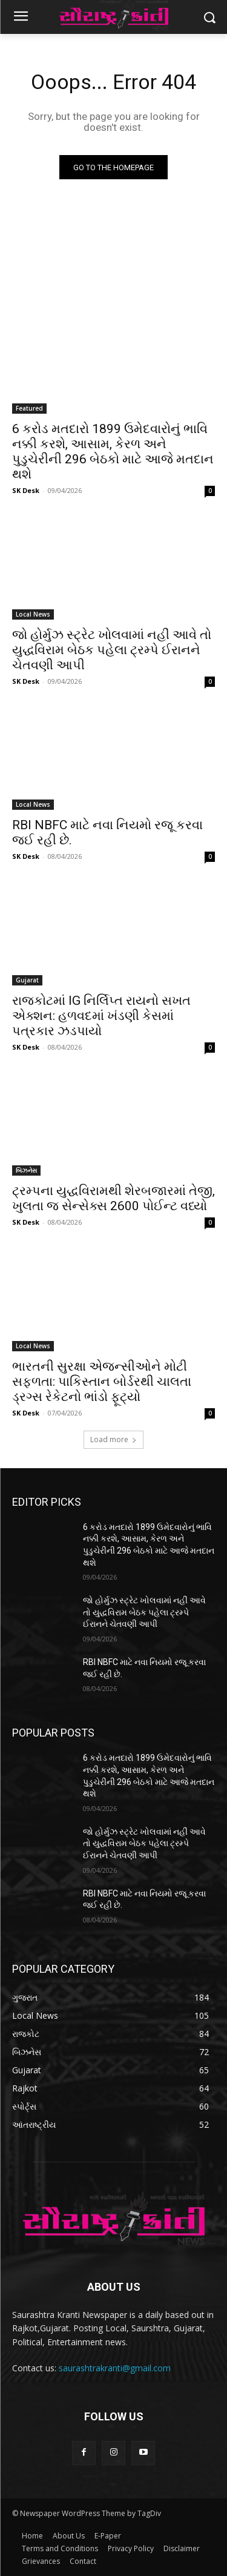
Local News (33, 614)
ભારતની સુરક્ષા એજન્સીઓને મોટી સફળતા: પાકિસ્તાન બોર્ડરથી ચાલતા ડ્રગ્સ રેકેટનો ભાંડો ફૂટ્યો (101, 1381)
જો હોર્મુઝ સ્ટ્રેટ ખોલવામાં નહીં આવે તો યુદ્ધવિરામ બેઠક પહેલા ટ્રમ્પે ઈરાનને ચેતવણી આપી (111, 649)
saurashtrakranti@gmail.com (115, 2368)
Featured (29, 408)
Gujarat (27, 980)
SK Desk (25, 490)
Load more (113, 1439)
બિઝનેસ (26, 1170)
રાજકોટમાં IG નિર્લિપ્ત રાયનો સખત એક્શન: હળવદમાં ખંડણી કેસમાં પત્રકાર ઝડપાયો (101, 1015)
